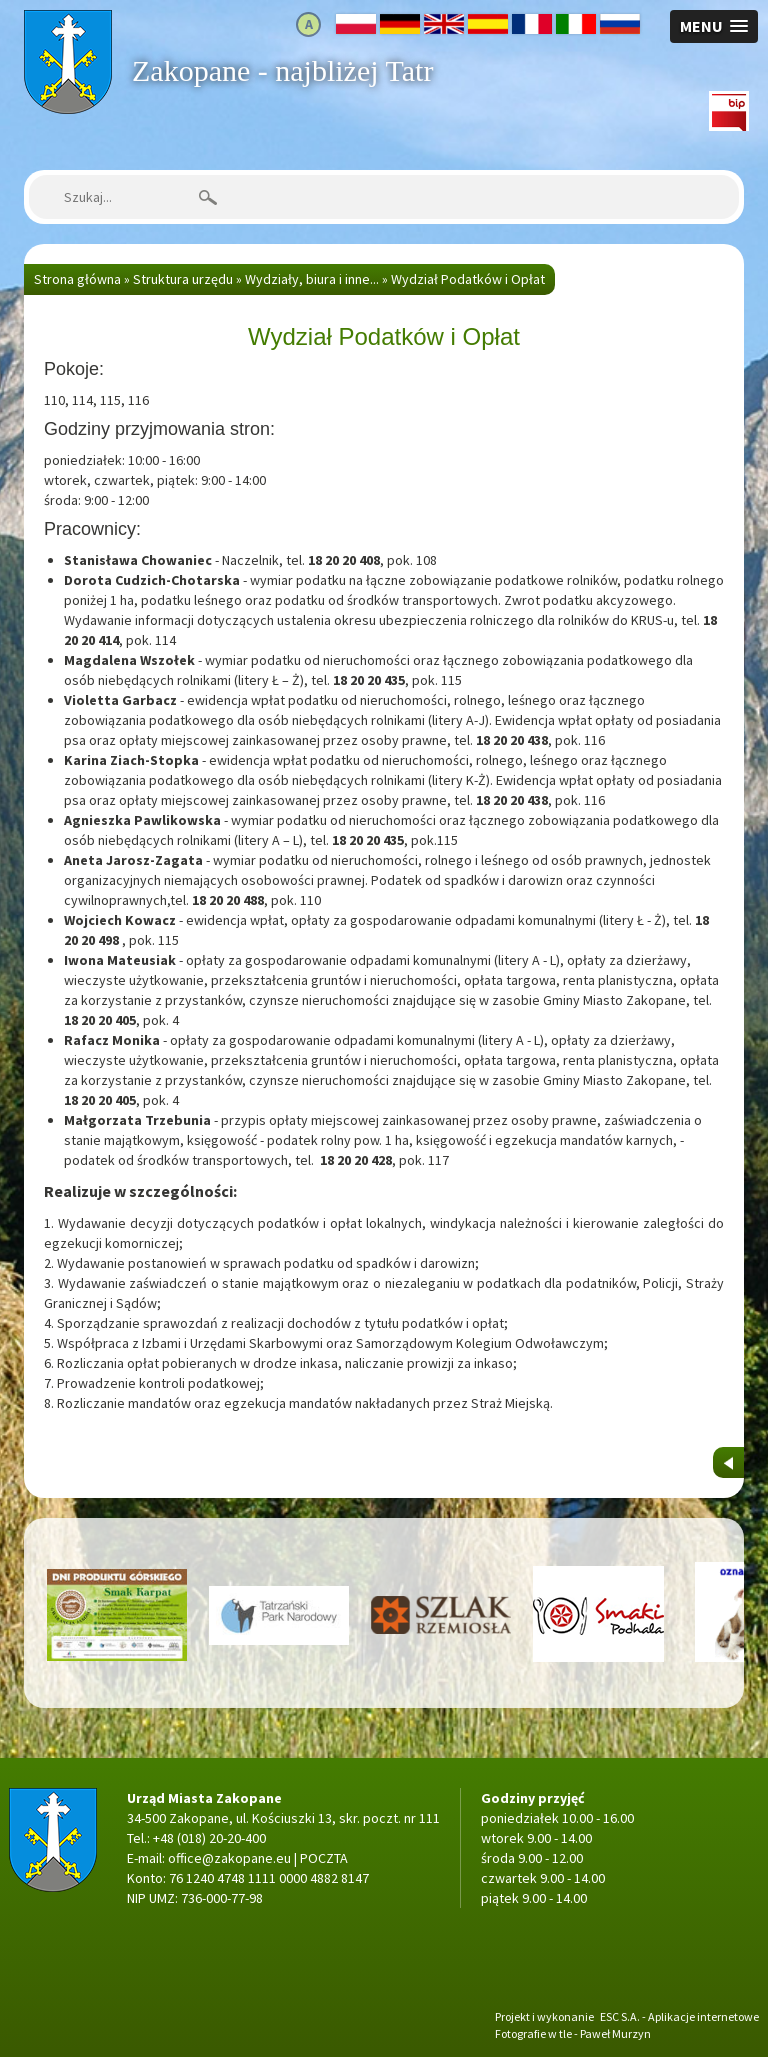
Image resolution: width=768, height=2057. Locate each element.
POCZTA (324, 1858)
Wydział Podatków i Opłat (468, 279)
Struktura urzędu (183, 279)
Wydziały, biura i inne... (312, 279)
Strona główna (67, 20)
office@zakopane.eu (229, 1858)
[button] (714, 26)
